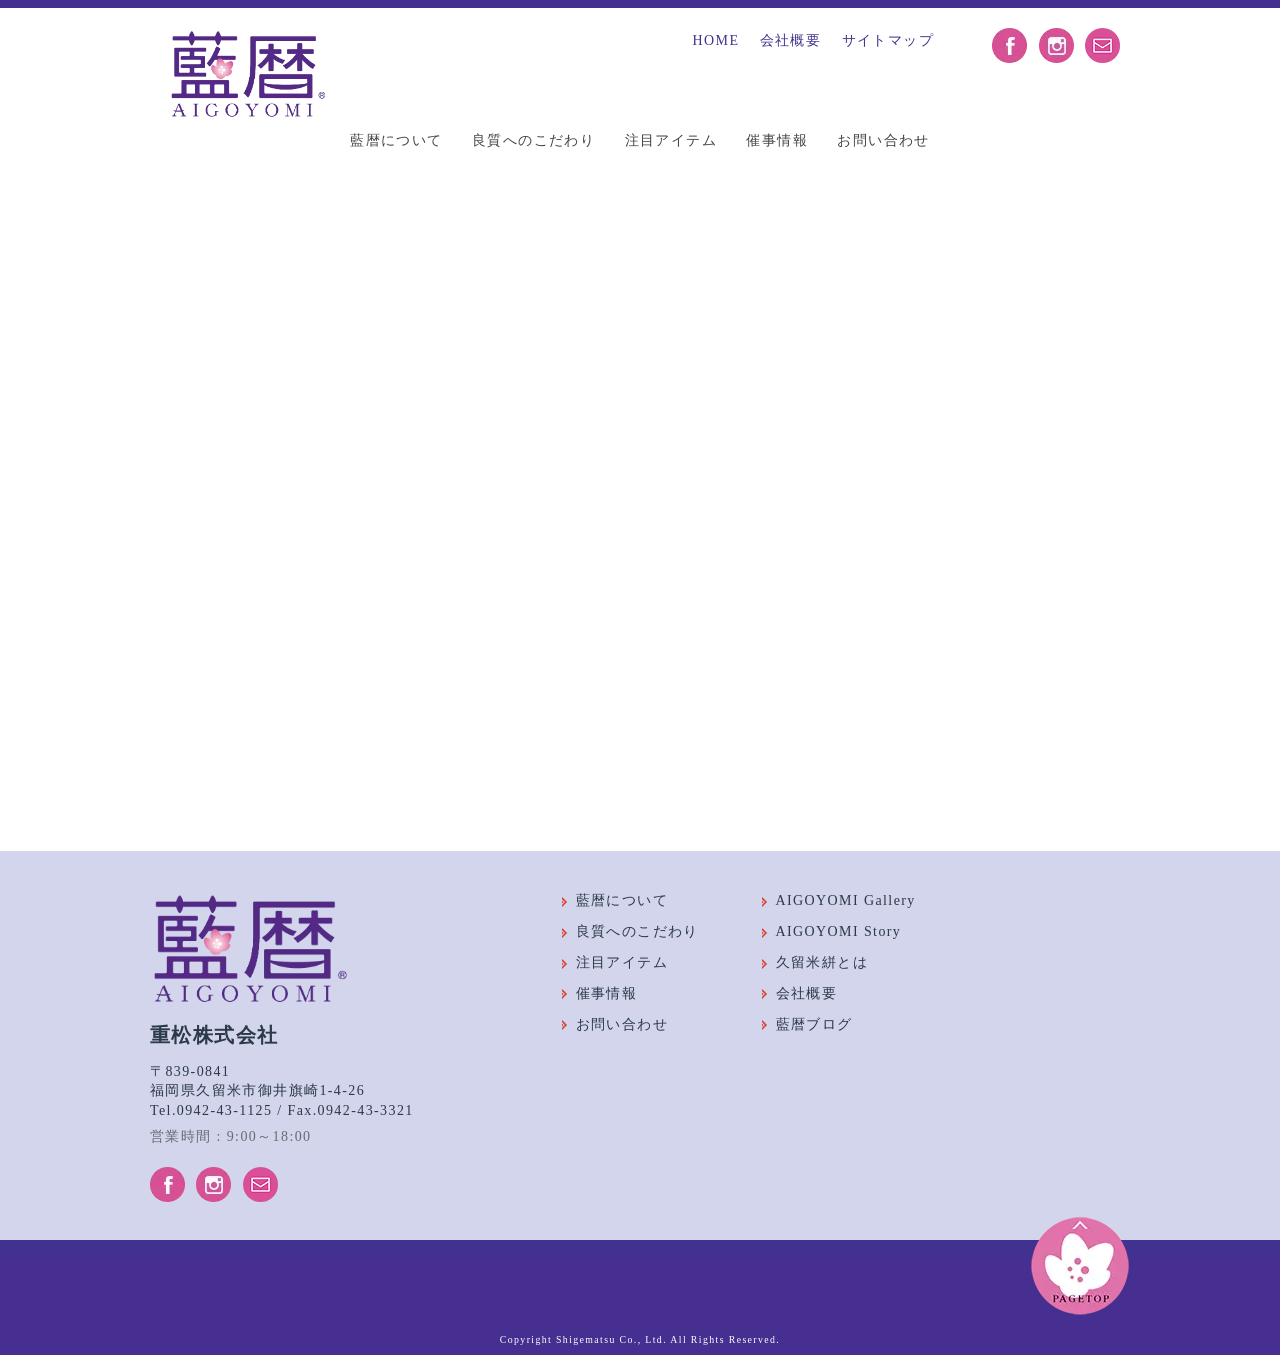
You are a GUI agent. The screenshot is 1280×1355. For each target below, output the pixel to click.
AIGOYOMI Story (839, 932)
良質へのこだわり (533, 140)
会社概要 (791, 40)
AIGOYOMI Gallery (846, 901)
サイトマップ (888, 40)
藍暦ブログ (814, 1024)
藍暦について (396, 140)
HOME (716, 40)
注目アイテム (671, 140)
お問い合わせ (883, 140)
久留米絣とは (822, 962)
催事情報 (777, 140)
